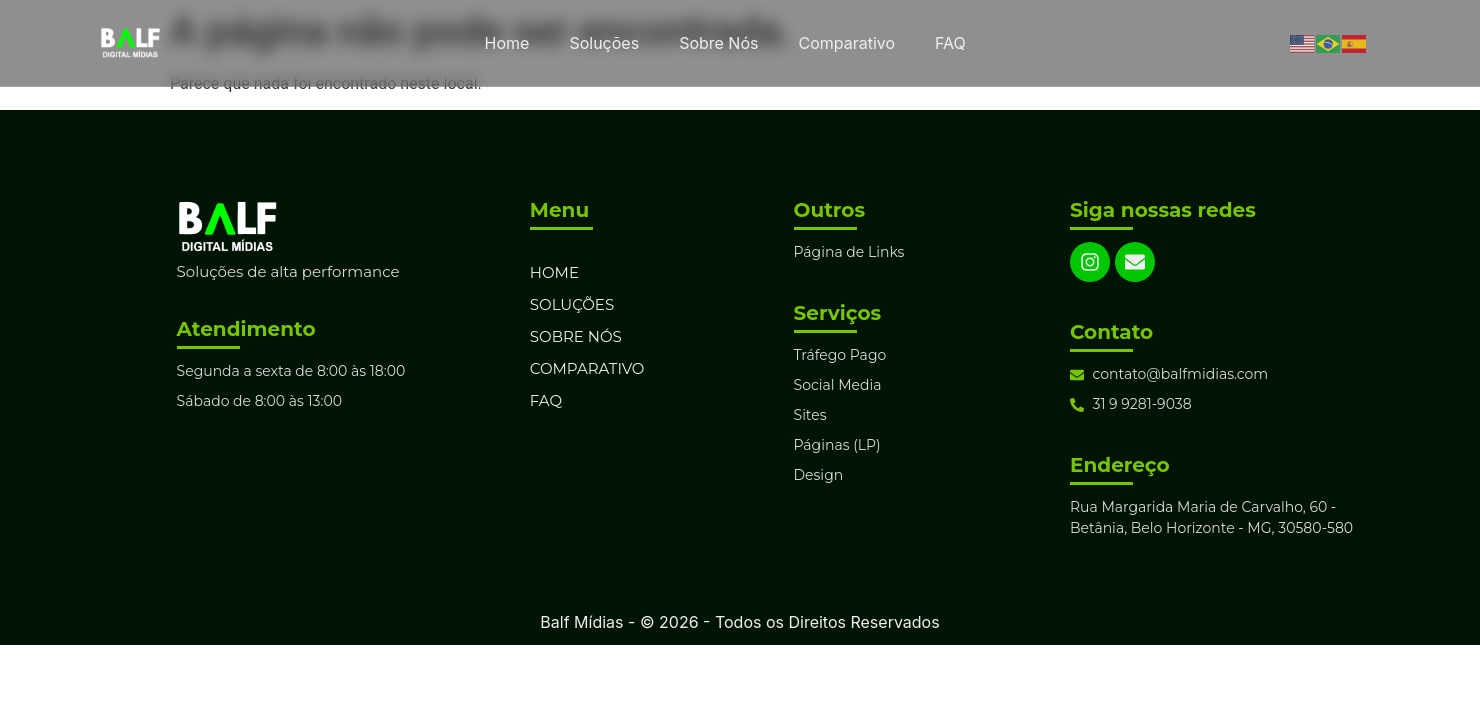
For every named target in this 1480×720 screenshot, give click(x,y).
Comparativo (846, 43)
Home (507, 43)
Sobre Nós (718, 43)
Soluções (604, 43)
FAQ (950, 43)
